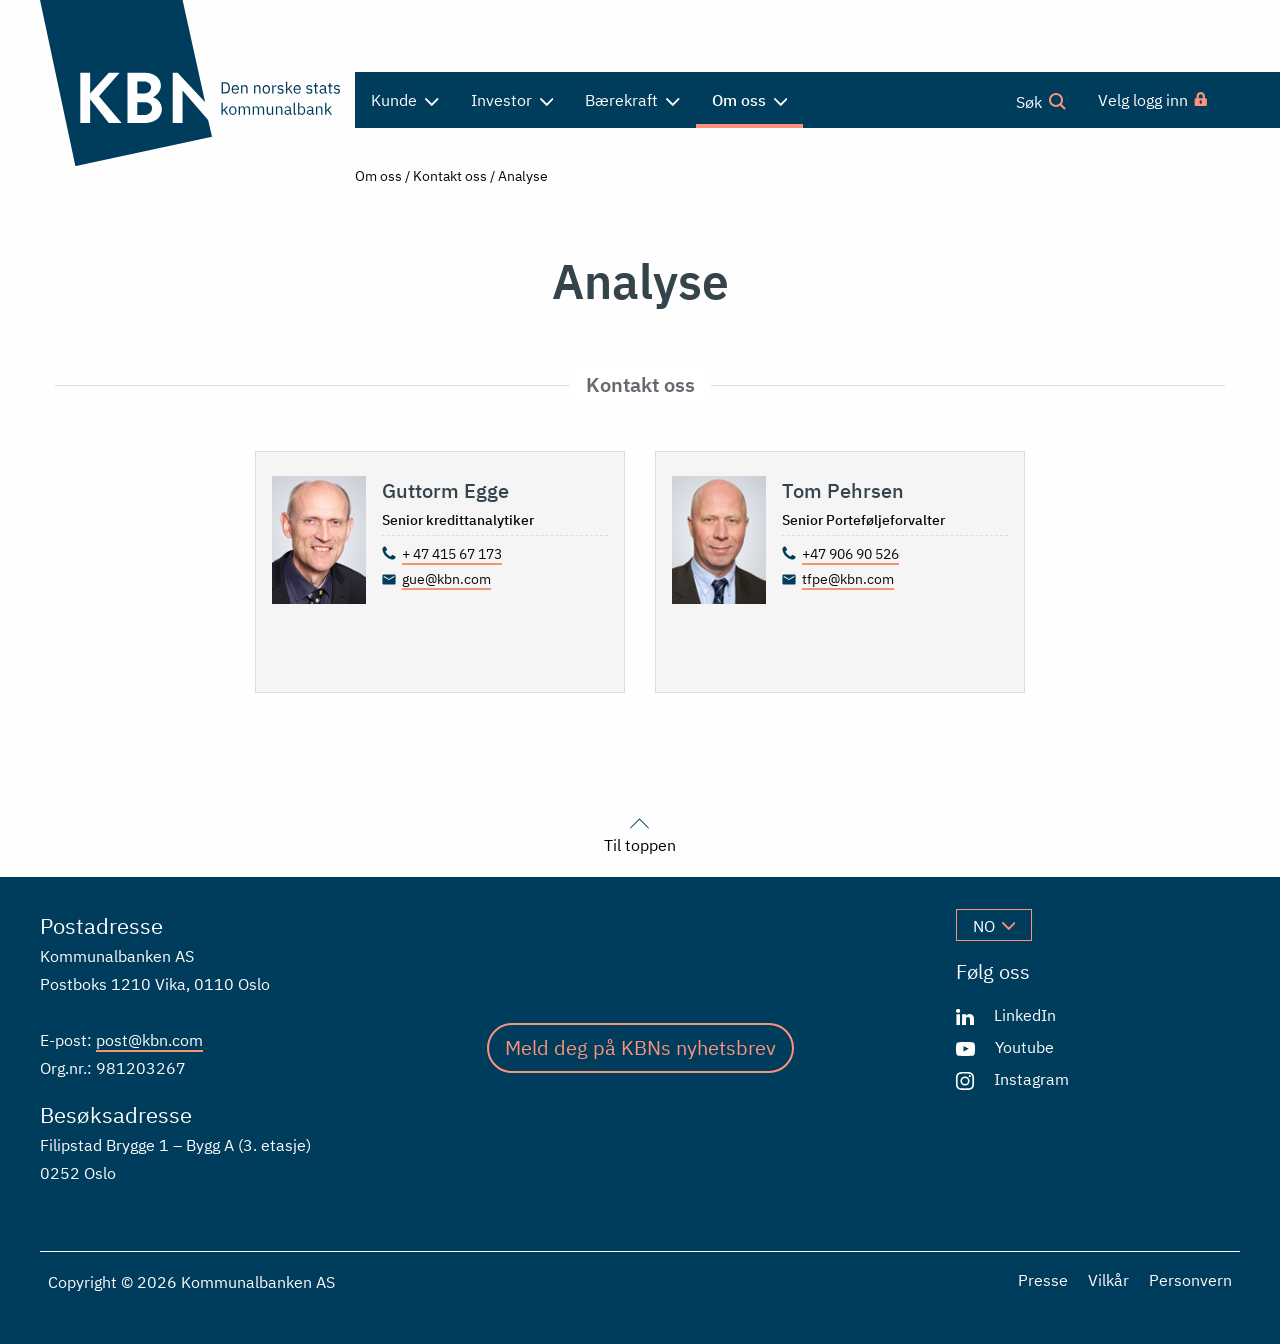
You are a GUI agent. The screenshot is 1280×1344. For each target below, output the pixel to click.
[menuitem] (1154, 100)
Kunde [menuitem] (405, 100)
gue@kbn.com (446, 579)
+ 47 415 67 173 (452, 554)
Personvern (1190, 1280)
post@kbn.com (149, 1040)
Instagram (1031, 1079)
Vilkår (1108, 1280)
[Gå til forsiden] (190, 83)
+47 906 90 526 (850, 554)
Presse (1043, 1280)
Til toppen (640, 833)
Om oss (378, 176)
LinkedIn (1025, 1015)
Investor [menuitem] (512, 100)
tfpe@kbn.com (848, 579)
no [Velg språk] (994, 926)
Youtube (1024, 1047)
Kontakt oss (450, 176)
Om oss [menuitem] (750, 100)
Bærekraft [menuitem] (632, 100)
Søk (1041, 101)
